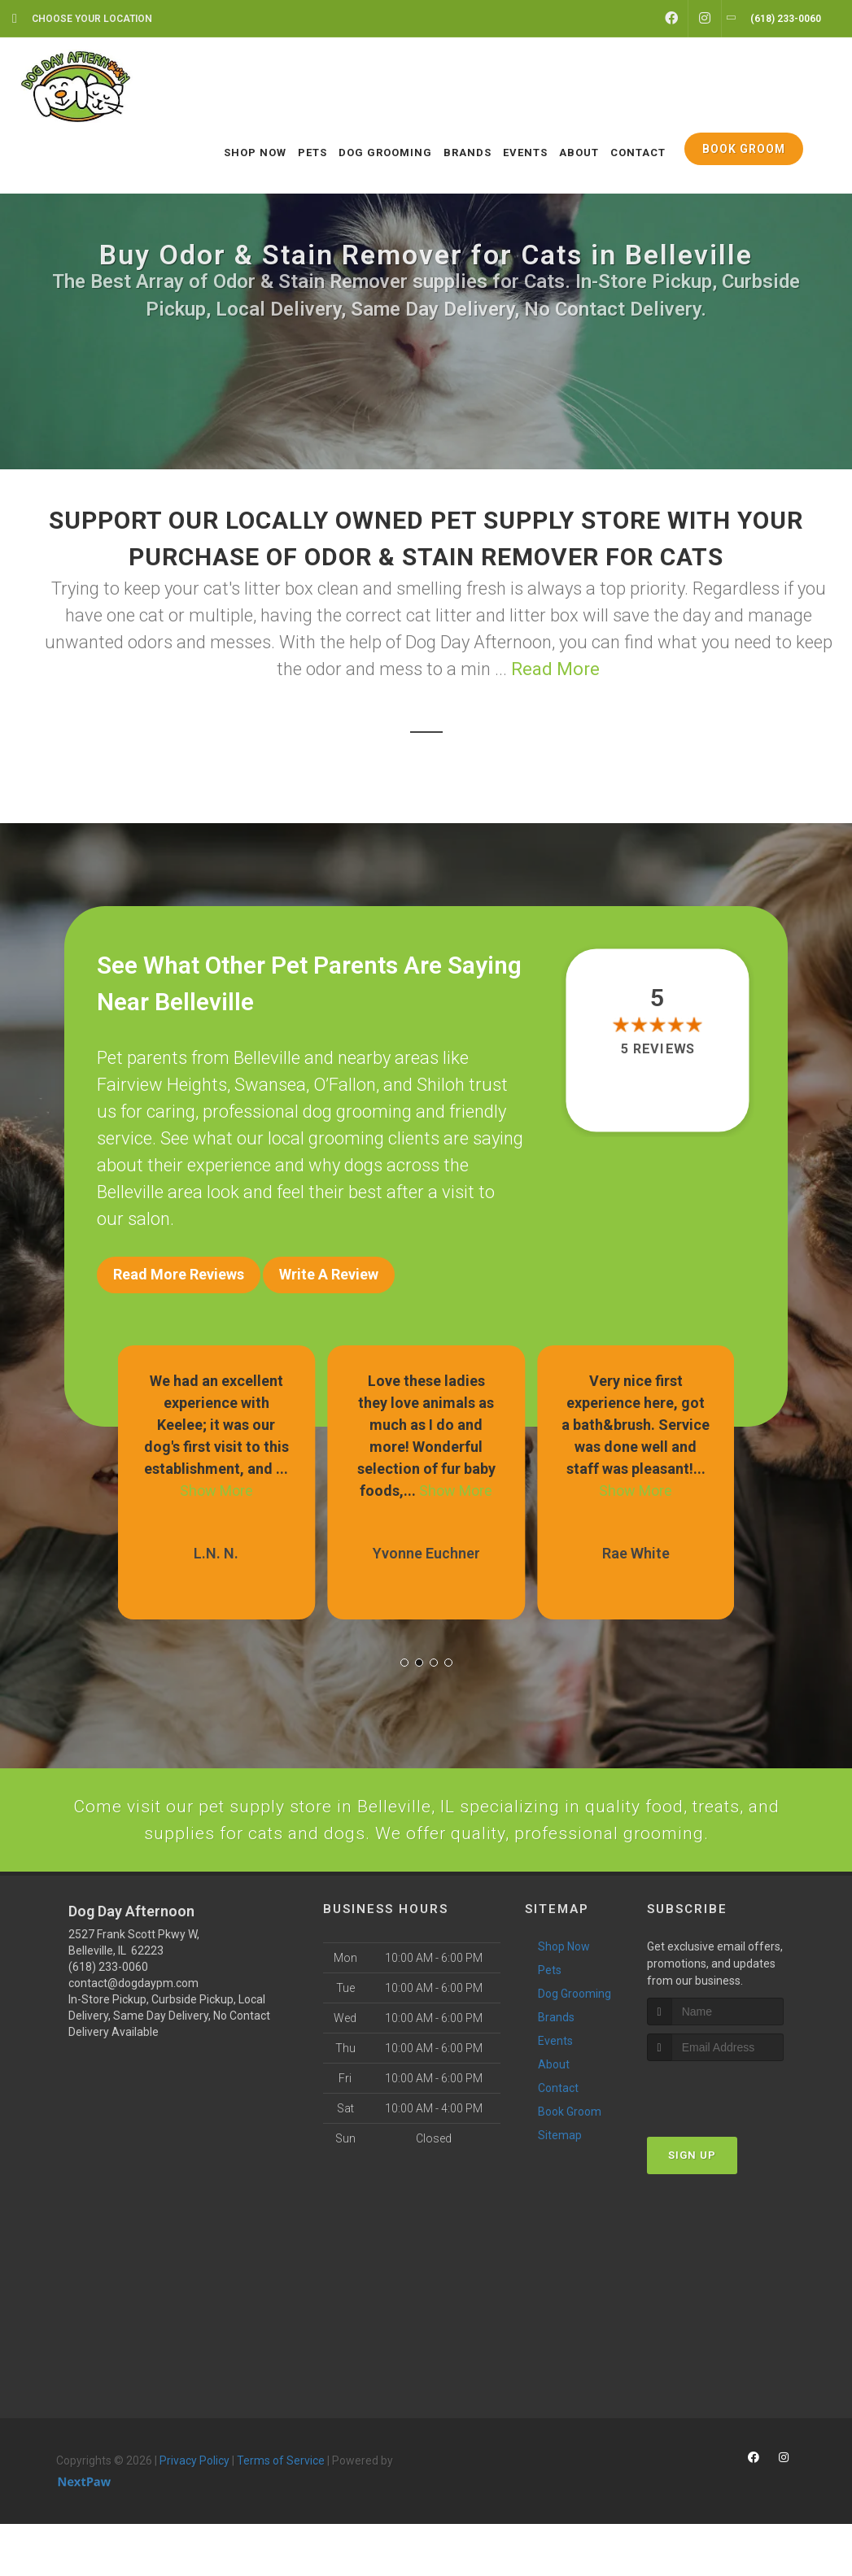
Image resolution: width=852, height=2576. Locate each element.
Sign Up (692, 2207)
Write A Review (328, 1274)
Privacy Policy (194, 2511)
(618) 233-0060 (108, 2018)
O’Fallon (344, 1084)
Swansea (270, 1084)
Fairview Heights (162, 1084)
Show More (216, 1479)
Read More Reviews (178, 1274)
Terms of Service (281, 2511)
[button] (404, 1651)
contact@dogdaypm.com (133, 2034)
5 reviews (658, 1049)
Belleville (267, 1058)
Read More (555, 669)
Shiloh (441, 1084)
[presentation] (733, 2143)
